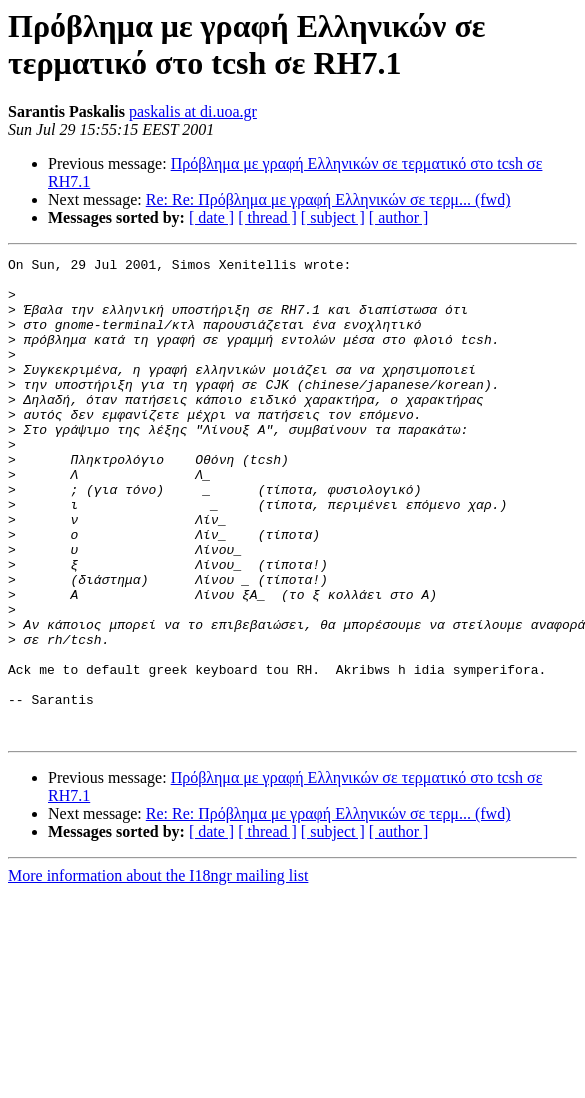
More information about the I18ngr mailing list (158, 971)
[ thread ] (267, 217)
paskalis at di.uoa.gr (193, 111)
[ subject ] (333, 217)
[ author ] (399, 217)
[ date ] (211, 217)
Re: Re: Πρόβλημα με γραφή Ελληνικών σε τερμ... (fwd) (328, 199)
